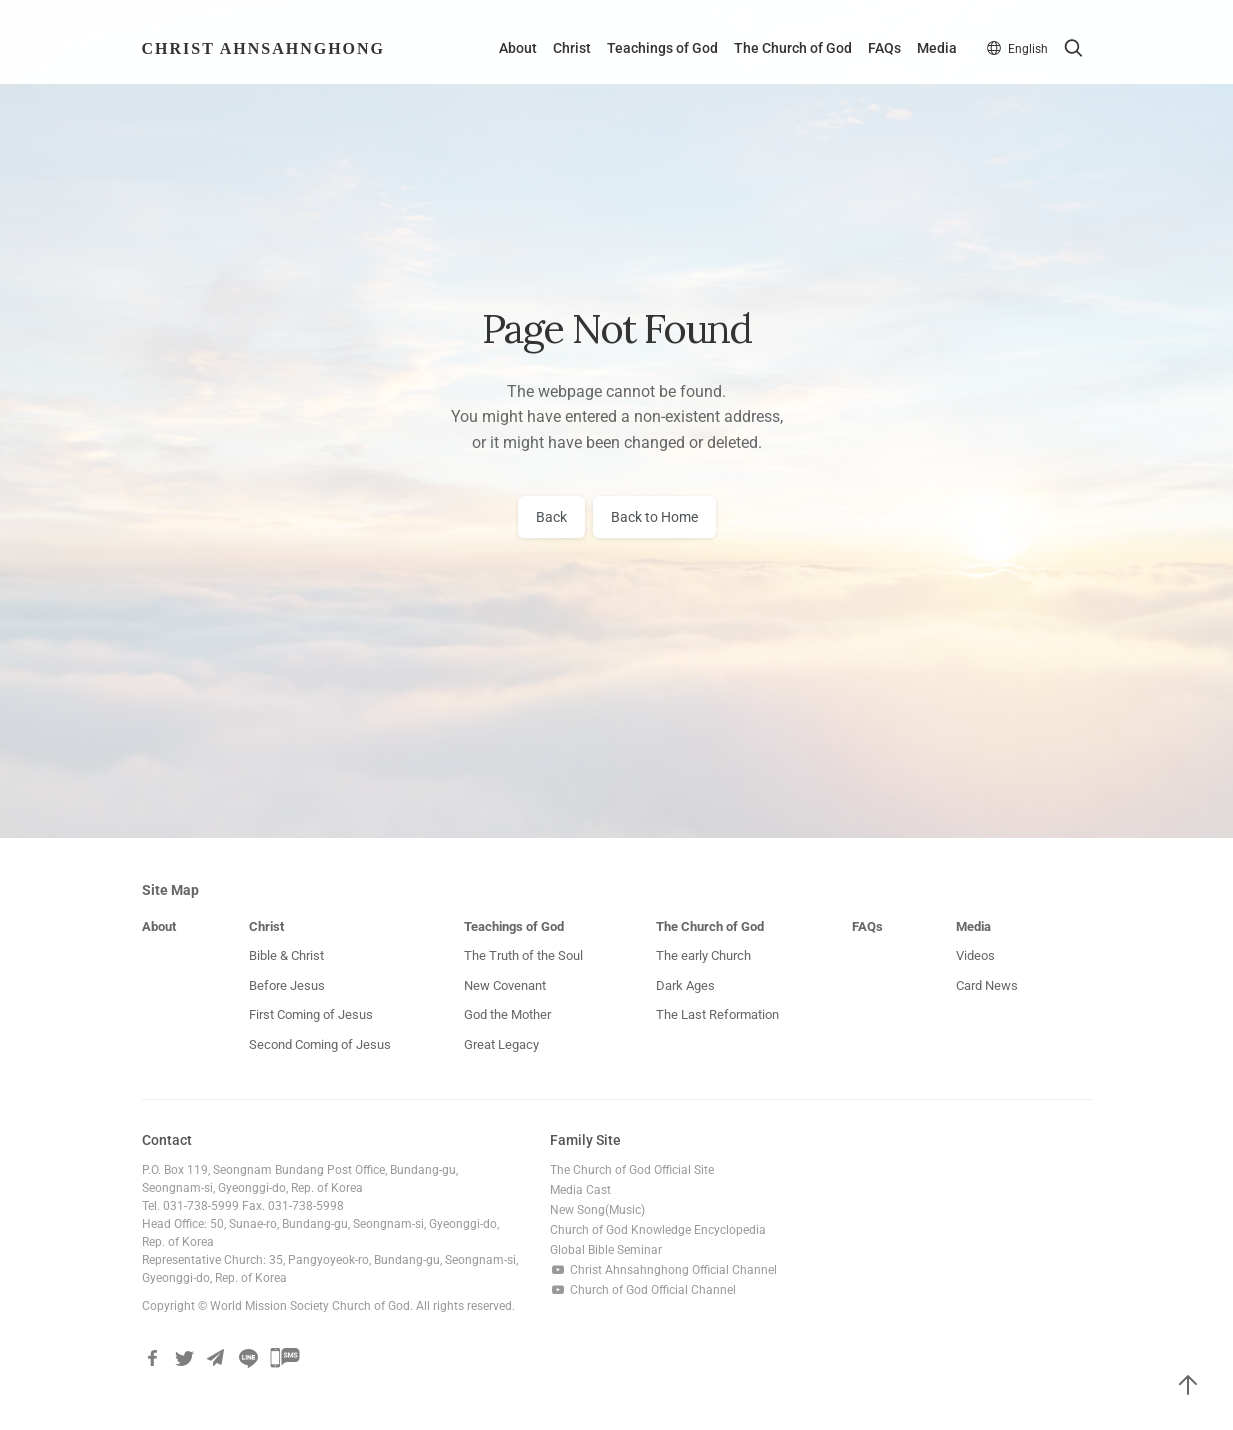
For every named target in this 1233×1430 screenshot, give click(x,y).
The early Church (703, 956)
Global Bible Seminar (606, 1251)
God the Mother (507, 1015)
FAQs (881, 50)
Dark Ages (685, 986)
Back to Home (654, 518)
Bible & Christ (286, 956)
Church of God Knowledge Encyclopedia (658, 1231)
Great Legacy (501, 1045)
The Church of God (790, 50)
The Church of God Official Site (632, 1171)
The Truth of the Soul (523, 956)
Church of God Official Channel (643, 1291)
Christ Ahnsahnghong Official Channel (663, 1271)
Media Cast (580, 1191)
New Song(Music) (597, 1211)
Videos (975, 956)
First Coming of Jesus (311, 1015)
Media (934, 50)
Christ (569, 50)
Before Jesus (287, 986)
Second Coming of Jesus (320, 1045)
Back (551, 518)
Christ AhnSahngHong (264, 49)
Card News (987, 986)
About (515, 50)
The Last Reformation (717, 1015)
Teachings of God (659, 50)
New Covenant (505, 986)
